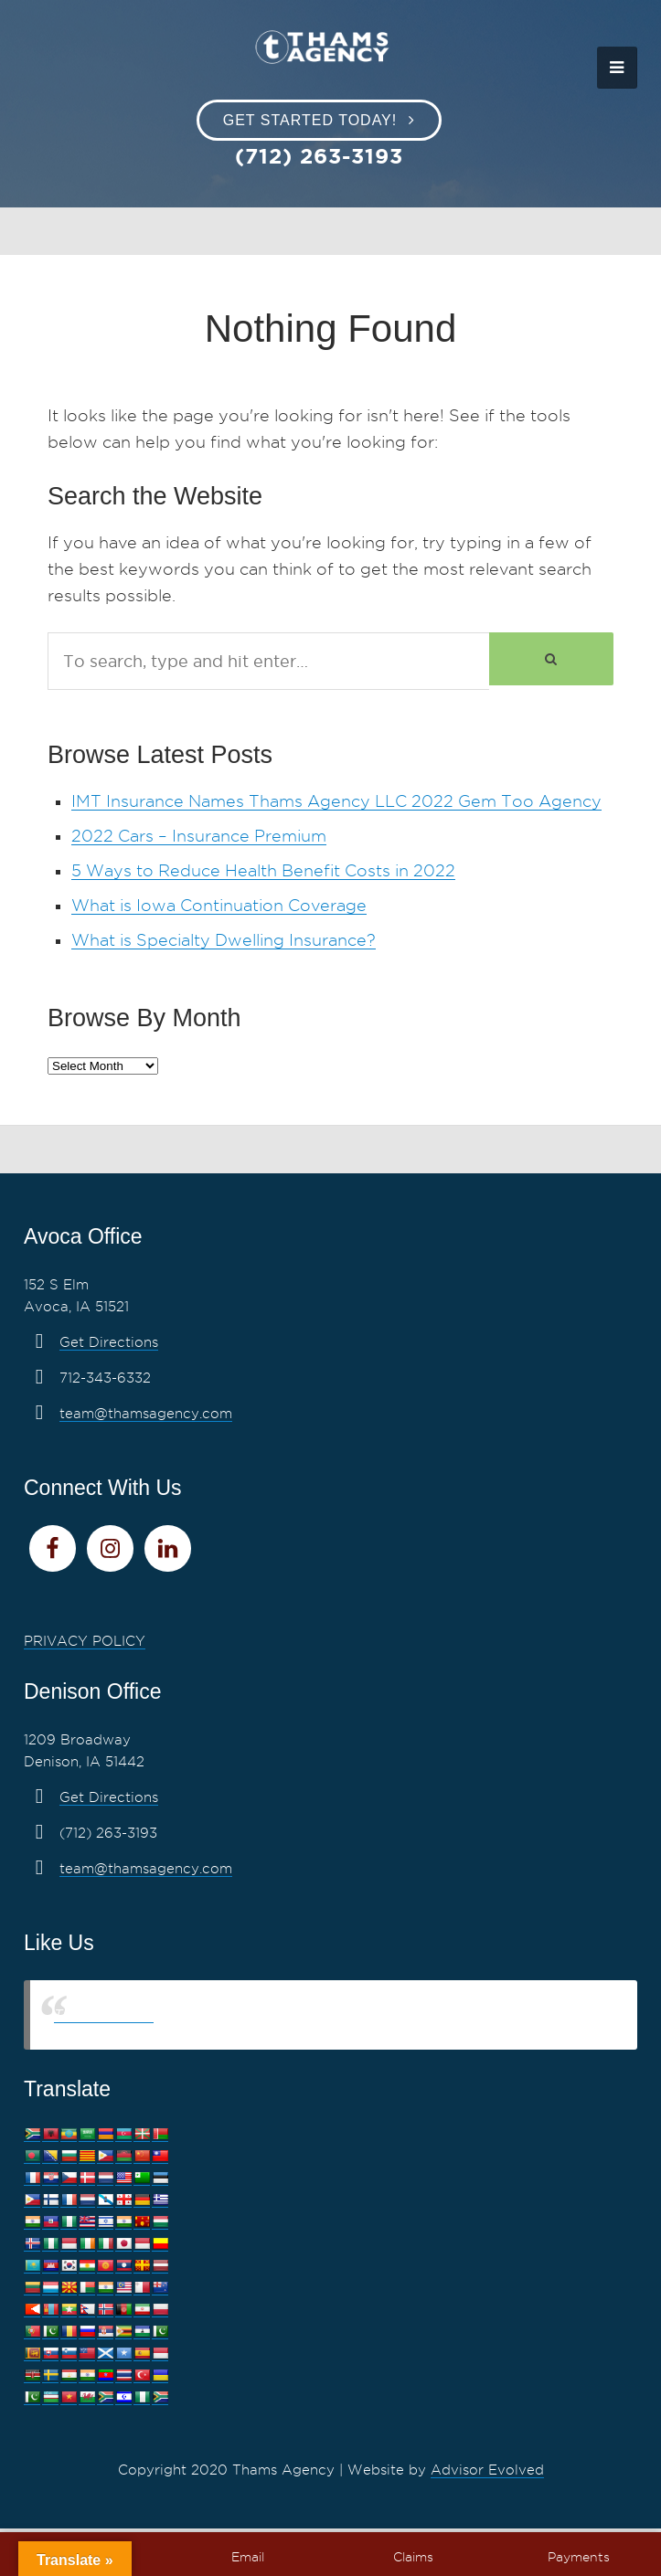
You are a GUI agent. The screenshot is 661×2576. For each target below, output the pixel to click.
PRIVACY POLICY (84, 1641)
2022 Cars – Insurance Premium (198, 835)
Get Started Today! (310, 120)
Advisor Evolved (487, 2470)
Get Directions (108, 1342)
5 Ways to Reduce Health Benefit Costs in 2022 (263, 870)
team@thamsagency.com (145, 1413)
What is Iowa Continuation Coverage (219, 905)
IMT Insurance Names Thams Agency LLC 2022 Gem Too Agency (336, 801)
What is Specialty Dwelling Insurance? (223, 940)
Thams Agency (104, 2014)
